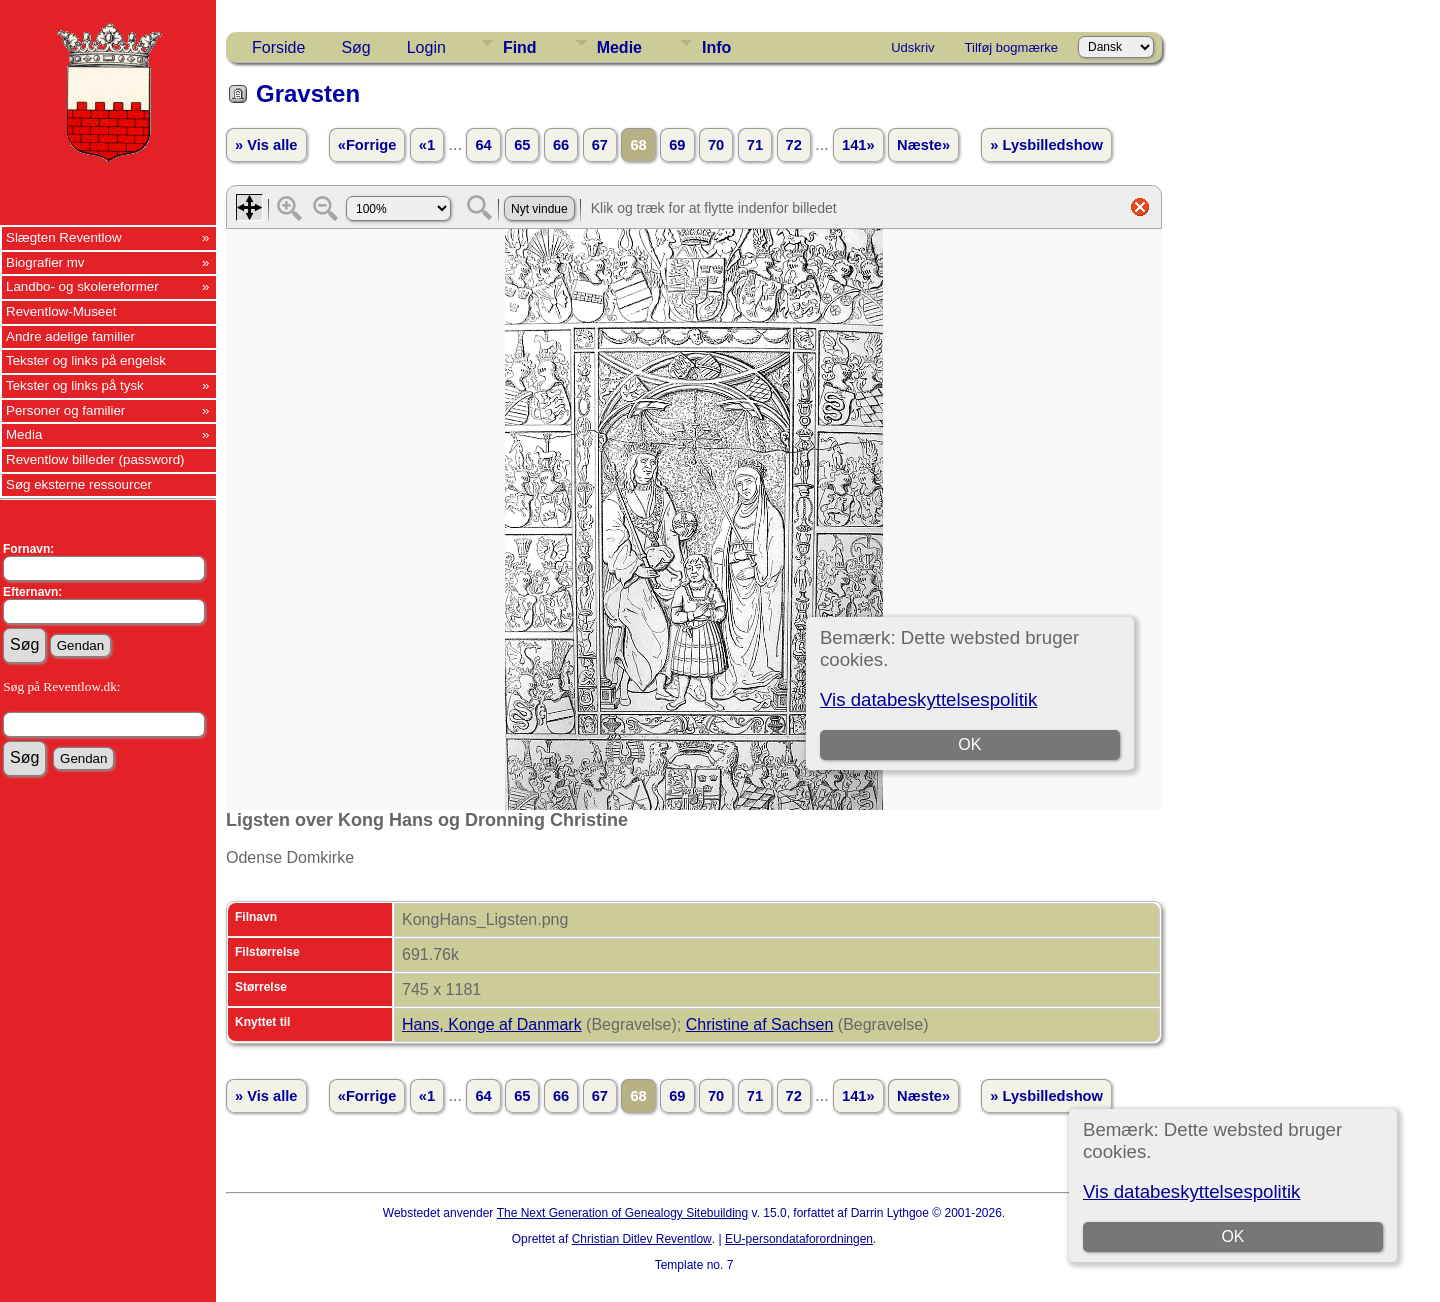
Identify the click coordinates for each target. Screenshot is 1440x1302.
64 (483, 145)
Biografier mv (45, 262)
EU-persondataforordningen (799, 1239)
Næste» (923, 145)
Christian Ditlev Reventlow (642, 1239)
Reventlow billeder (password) (95, 459)
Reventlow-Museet (61, 311)
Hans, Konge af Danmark (492, 1024)
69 (677, 145)
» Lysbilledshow (1046, 145)
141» (858, 145)
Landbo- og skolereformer (82, 286)
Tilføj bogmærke (1011, 47)
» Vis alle (266, 145)
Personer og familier (65, 410)
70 (716, 145)
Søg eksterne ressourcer (79, 484)
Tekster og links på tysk (75, 385)
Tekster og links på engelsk (86, 360)
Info (716, 47)
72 (794, 145)
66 (561, 145)
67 (600, 145)
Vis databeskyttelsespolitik (1191, 1191)
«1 (427, 145)
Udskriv (912, 47)
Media (24, 434)
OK (1232, 1236)
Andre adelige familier (70, 336)
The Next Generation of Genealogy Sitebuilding (623, 1213)
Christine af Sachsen (760, 1024)
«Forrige (367, 145)
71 (755, 145)
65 (522, 145)
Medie (619, 47)
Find (520, 47)
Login (426, 47)
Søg (355, 47)
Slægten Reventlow (64, 237)
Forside (278, 47)
